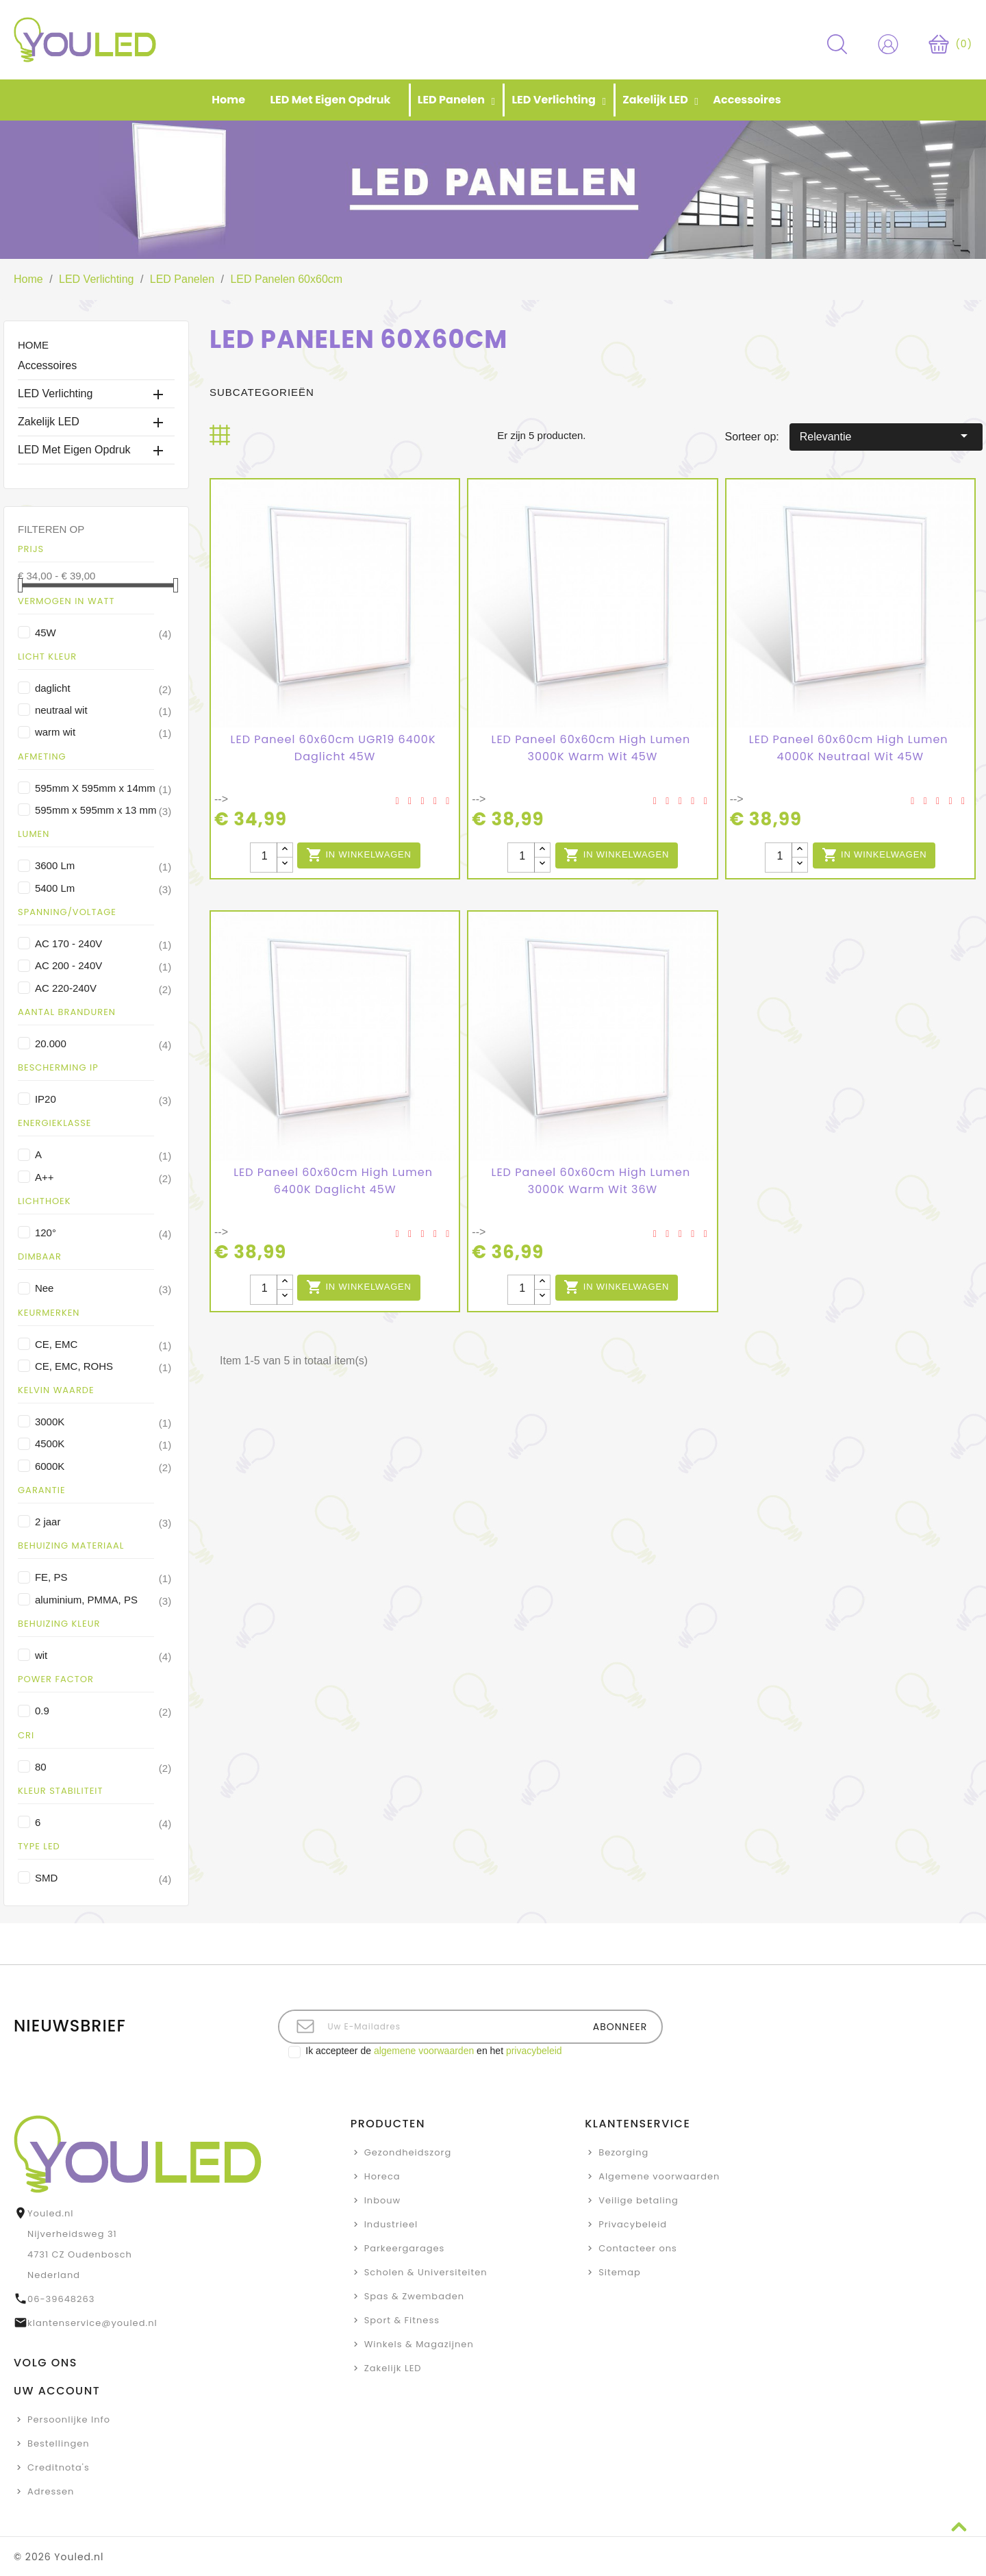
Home (33, 345)
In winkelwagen (359, 855)
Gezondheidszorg (408, 2152)
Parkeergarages (404, 2248)
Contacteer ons (637, 2248)
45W (103, 633)
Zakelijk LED (48, 421)
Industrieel (391, 2224)
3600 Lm (103, 866)
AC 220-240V (103, 988)
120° (103, 1233)
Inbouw (382, 2200)
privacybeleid (534, 2050)
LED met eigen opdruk (74, 449)
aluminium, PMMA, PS (103, 1600)
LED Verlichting (55, 393)
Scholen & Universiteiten (426, 2272)
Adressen (50, 2491)
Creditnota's (58, 2467)
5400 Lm (103, 888)
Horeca (382, 2176)
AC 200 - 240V (103, 966)
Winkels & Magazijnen (419, 2344)
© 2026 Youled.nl (58, 2557)
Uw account (57, 2391)
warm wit (103, 732)
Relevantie (886, 435)
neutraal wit (103, 710)
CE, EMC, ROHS (103, 1366)
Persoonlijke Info (68, 2419)
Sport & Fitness (402, 2320)
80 (103, 1767)
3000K (103, 1422)
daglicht (103, 688)
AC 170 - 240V (103, 944)
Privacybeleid (632, 2224)
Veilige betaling (638, 2200)
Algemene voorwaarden (659, 2176)
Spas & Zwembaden (414, 2296)
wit (103, 1655)
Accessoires (47, 365)
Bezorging (623, 2152)
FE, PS (103, 1577)
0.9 (103, 1711)
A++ (103, 1177)
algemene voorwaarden (424, 2050)
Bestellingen (58, 2443)
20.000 (103, 1044)
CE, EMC (103, 1344)
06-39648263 (60, 2298)
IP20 (103, 1099)
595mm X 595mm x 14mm (103, 788)
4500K (103, 1444)
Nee (103, 1288)
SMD (103, 1878)
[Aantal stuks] (263, 857)
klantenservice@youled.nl (92, 2322)
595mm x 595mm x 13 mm (103, 810)
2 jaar (103, 1522)
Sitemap (619, 2272)
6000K (103, 1466)
